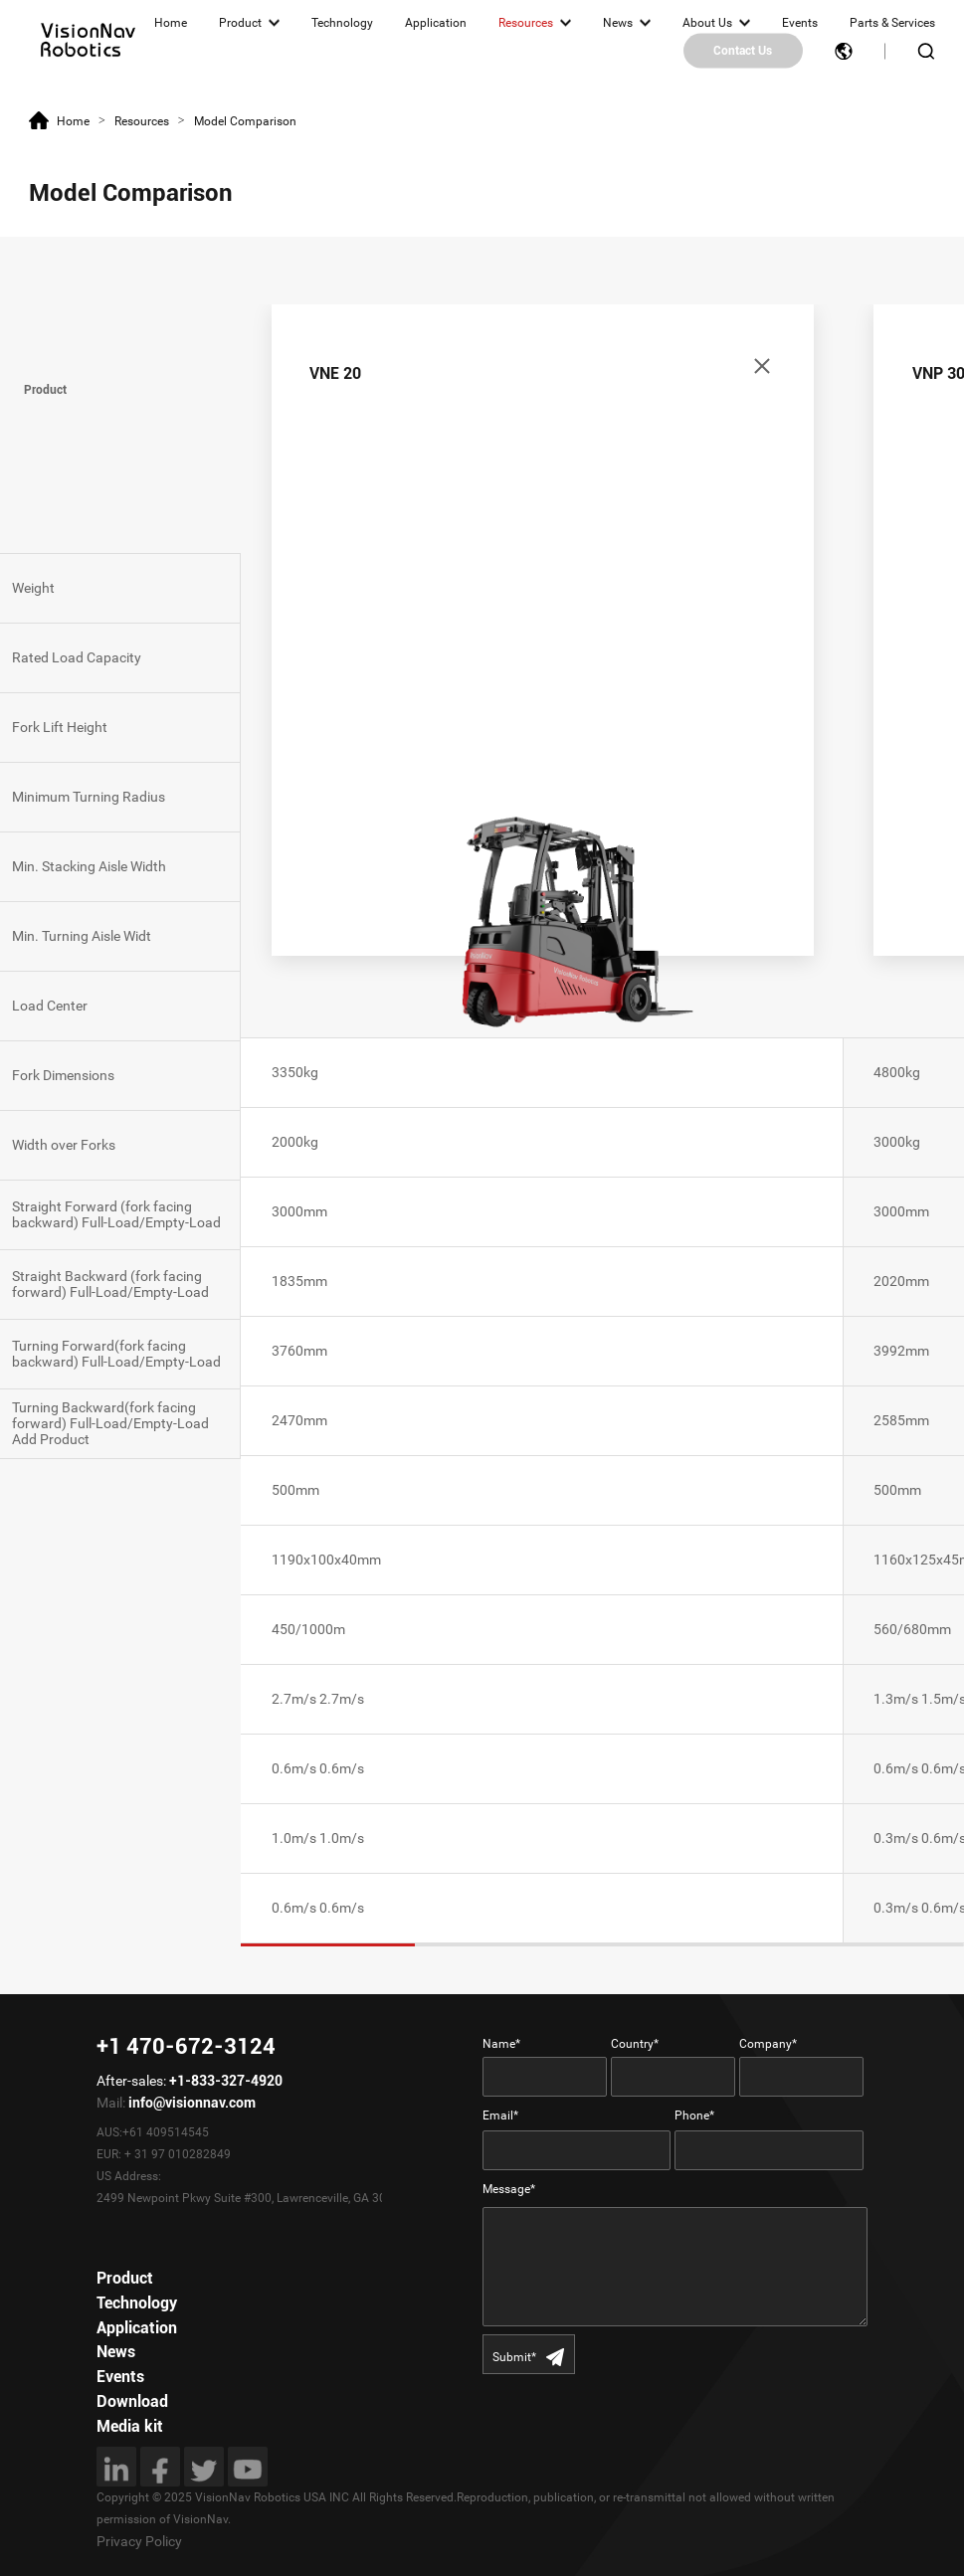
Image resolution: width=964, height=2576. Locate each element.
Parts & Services (892, 23)
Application (436, 23)
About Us (707, 23)
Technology (342, 23)
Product (240, 23)
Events (800, 23)
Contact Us (742, 51)
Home (170, 23)
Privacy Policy (139, 2541)
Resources (525, 23)
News (618, 23)
